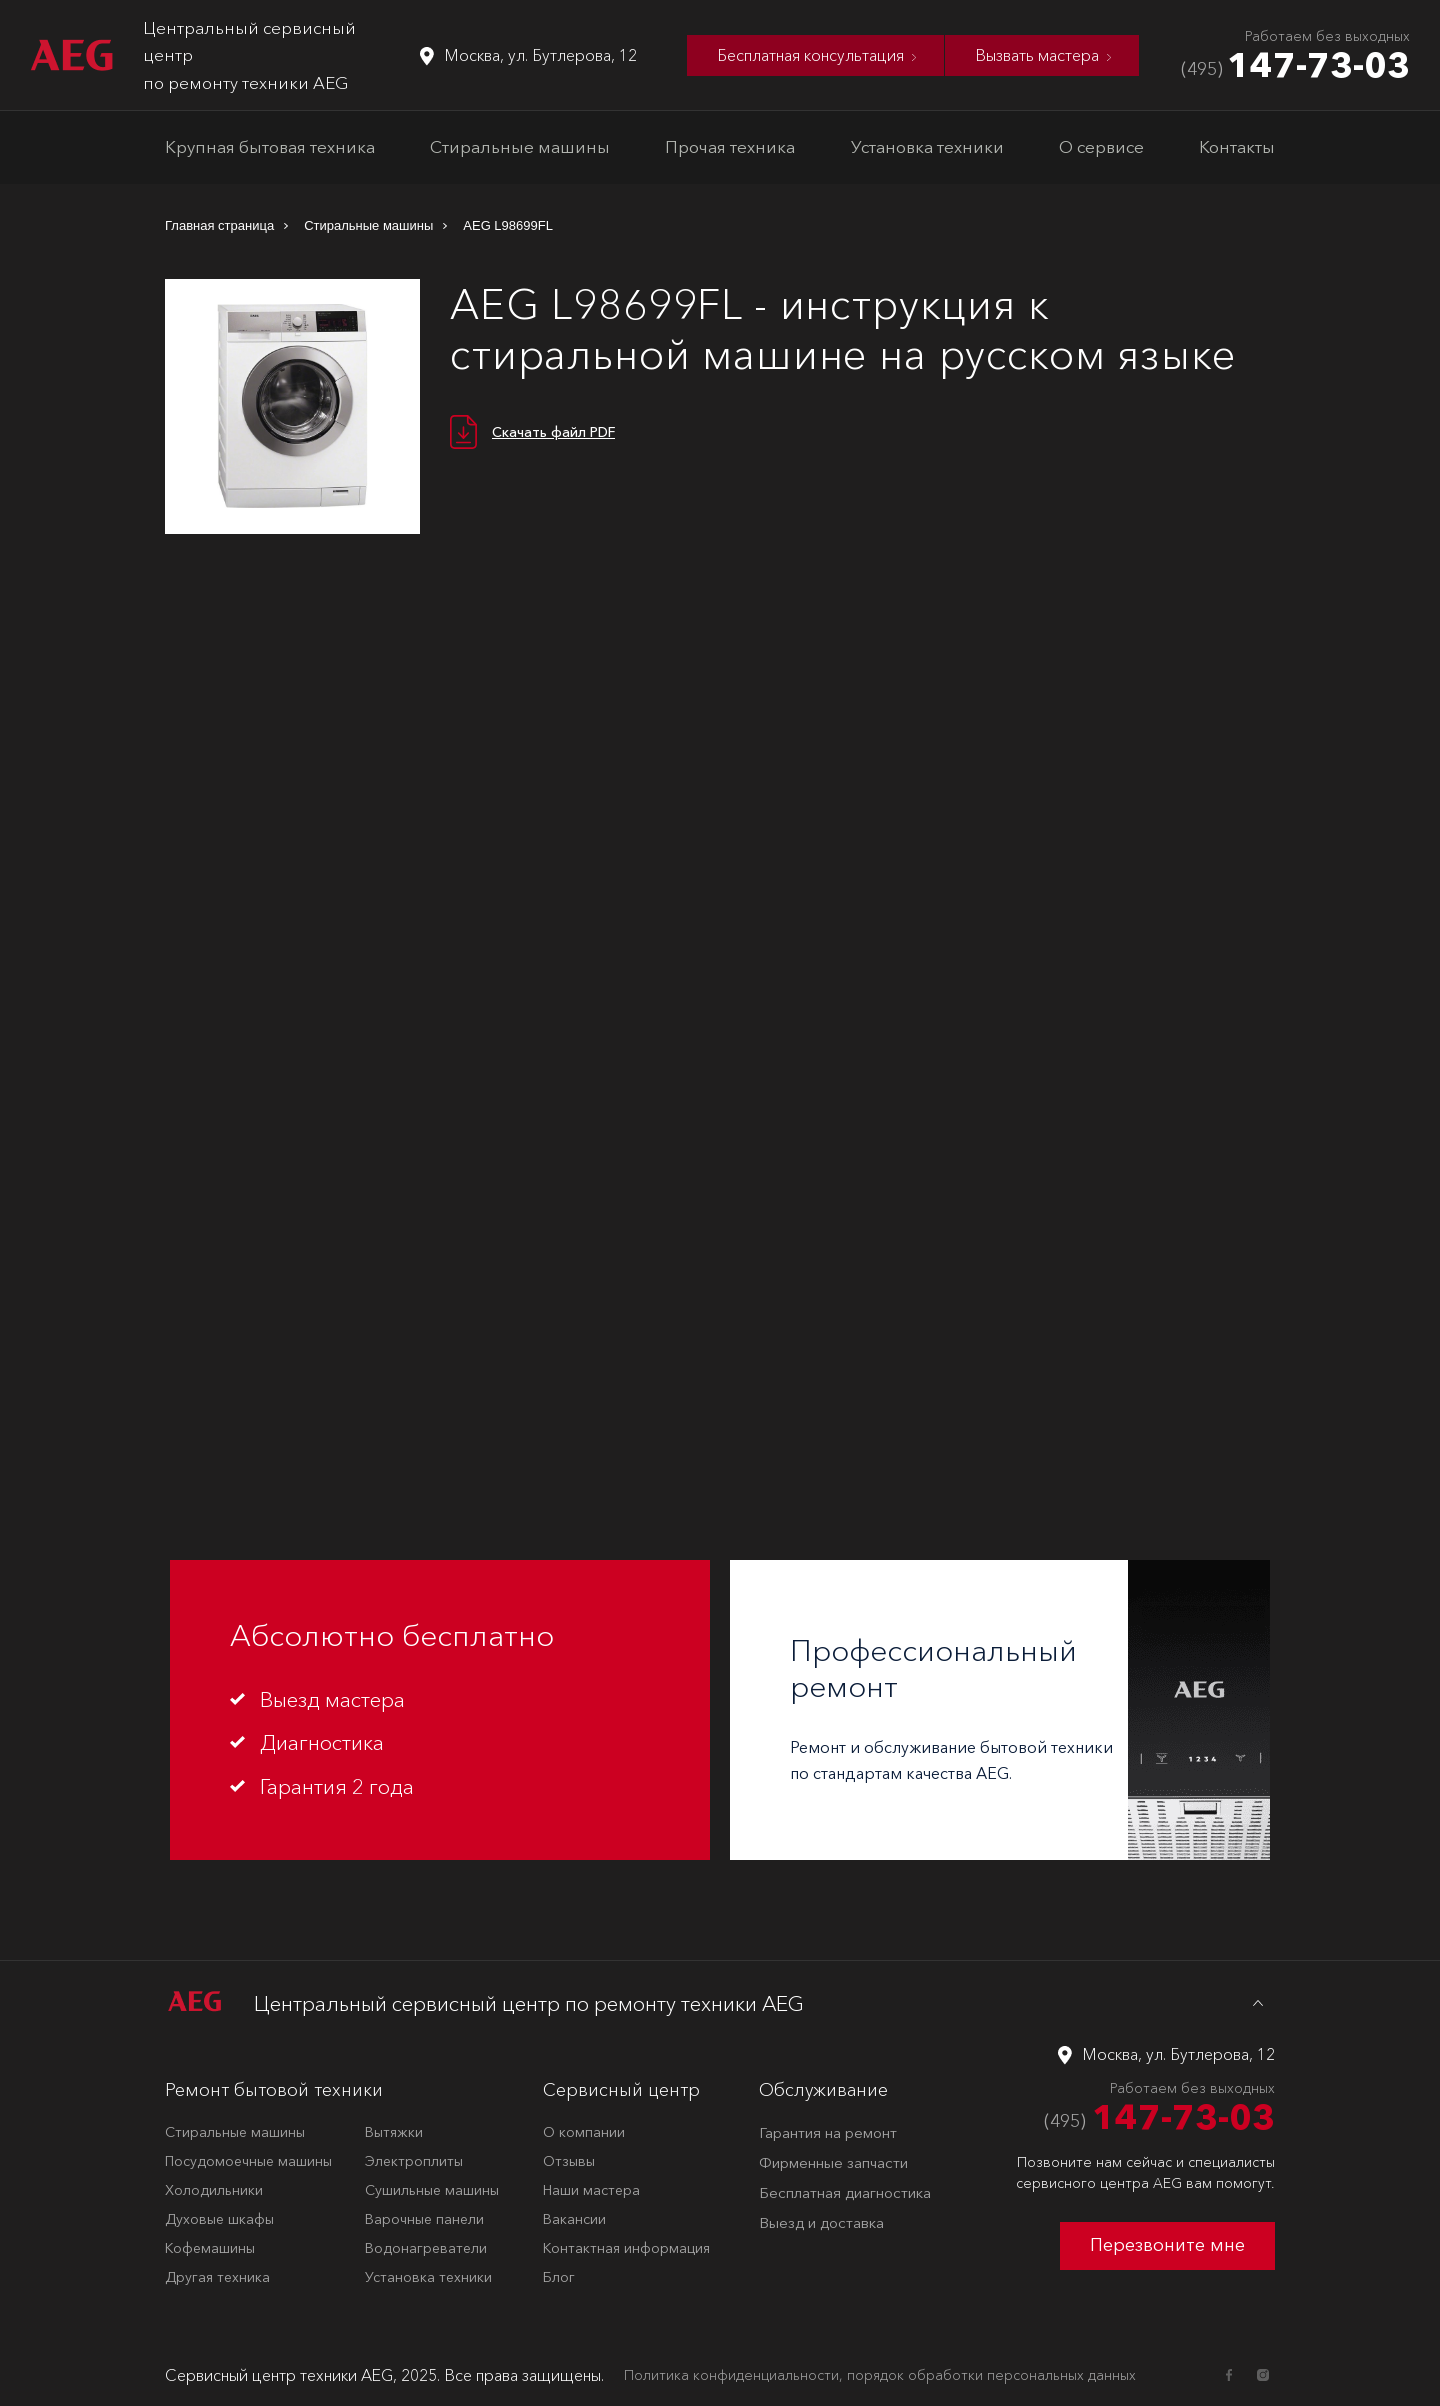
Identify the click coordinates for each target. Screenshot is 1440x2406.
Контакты (1237, 146)
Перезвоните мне (1167, 2245)
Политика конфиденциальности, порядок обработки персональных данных (880, 2375)
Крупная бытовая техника (270, 146)
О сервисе (1101, 146)
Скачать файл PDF (553, 432)
